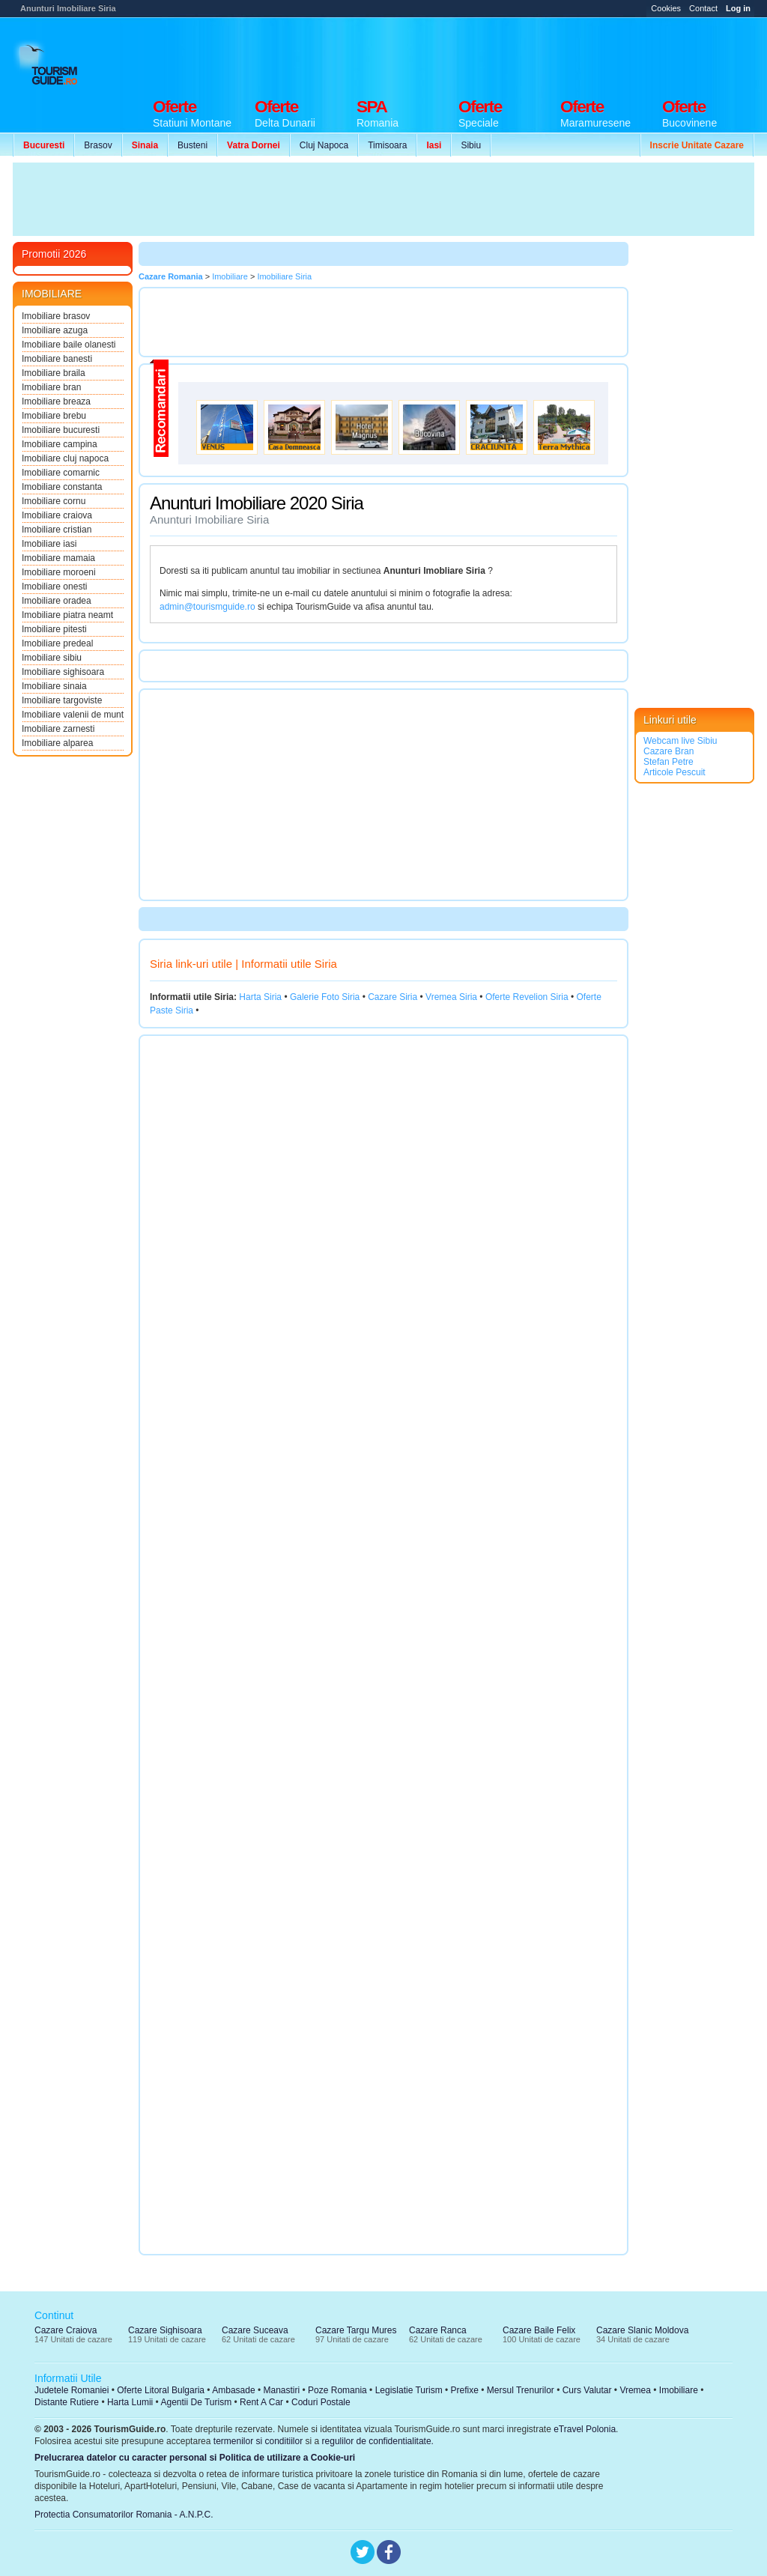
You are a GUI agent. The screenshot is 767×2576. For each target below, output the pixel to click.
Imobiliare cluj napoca (65, 458)
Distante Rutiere (66, 2402)
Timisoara (387, 145)
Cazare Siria (392, 997)
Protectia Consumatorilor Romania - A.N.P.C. (123, 2514)
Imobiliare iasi (49, 544)
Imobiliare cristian (56, 529)
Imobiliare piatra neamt (67, 615)
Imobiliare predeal (57, 643)
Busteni (192, 145)
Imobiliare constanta (62, 487)
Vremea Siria (451, 997)
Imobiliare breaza (56, 401)
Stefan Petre (668, 762)
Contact (703, 8)
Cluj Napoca (324, 145)
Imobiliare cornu (53, 501)
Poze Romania (337, 2390)
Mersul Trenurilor (520, 2390)
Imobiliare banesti (57, 359)
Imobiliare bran (51, 387)
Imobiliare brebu (54, 415)
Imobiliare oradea (56, 600)
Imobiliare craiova (57, 515)
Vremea (635, 2390)
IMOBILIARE (52, 294)
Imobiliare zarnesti (58, 729)
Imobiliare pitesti (54, 629)
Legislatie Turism (409, 2390)
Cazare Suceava (255, 2330)
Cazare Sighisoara (165, 2330)
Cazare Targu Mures (356, 2330)
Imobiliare (678, 2390)
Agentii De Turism (196, 2402)
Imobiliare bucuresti (61, 430)
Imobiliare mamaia (58, 558)
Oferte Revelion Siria (527, 997)
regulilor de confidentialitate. (378, 2441)
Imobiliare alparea (57, 743)
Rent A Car (261, 2402)
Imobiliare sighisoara (63, 672)
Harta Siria (260, 997)
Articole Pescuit (674, 772)
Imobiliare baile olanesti (68, 344)
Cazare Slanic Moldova (642, 2330)
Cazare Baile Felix (539, 2330)
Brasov (98, 145)
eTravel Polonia (585, 2429)
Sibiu (471, 145)
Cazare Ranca (438, 2330)
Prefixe (465, 2390)
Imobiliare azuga (55, 330)
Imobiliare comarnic (61, 472)
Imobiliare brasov (56, 316)
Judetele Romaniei (71, 2390)
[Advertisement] (481, 54)
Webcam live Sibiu (680, 741)
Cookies (666, 8)
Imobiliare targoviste (62, 700)
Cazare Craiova (65, 2330)
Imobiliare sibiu (52, 657)
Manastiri (281, 2390)
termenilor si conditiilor (258, 2441)
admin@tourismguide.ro (207, 606)
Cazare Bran (668, 751)
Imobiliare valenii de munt (73, 714)
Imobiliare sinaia (54, 686)
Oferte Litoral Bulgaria (160, 2390)
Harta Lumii (130, 2402)
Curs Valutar (587, 2390)
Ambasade (233, 2390)
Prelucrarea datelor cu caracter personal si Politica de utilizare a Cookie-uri (194, 2457)
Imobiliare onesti (54, 586)
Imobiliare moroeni (59, 572)
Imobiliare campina (59, 444)
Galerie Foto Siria (325, 997)
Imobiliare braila (53, 373)
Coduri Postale (321, 2402)
